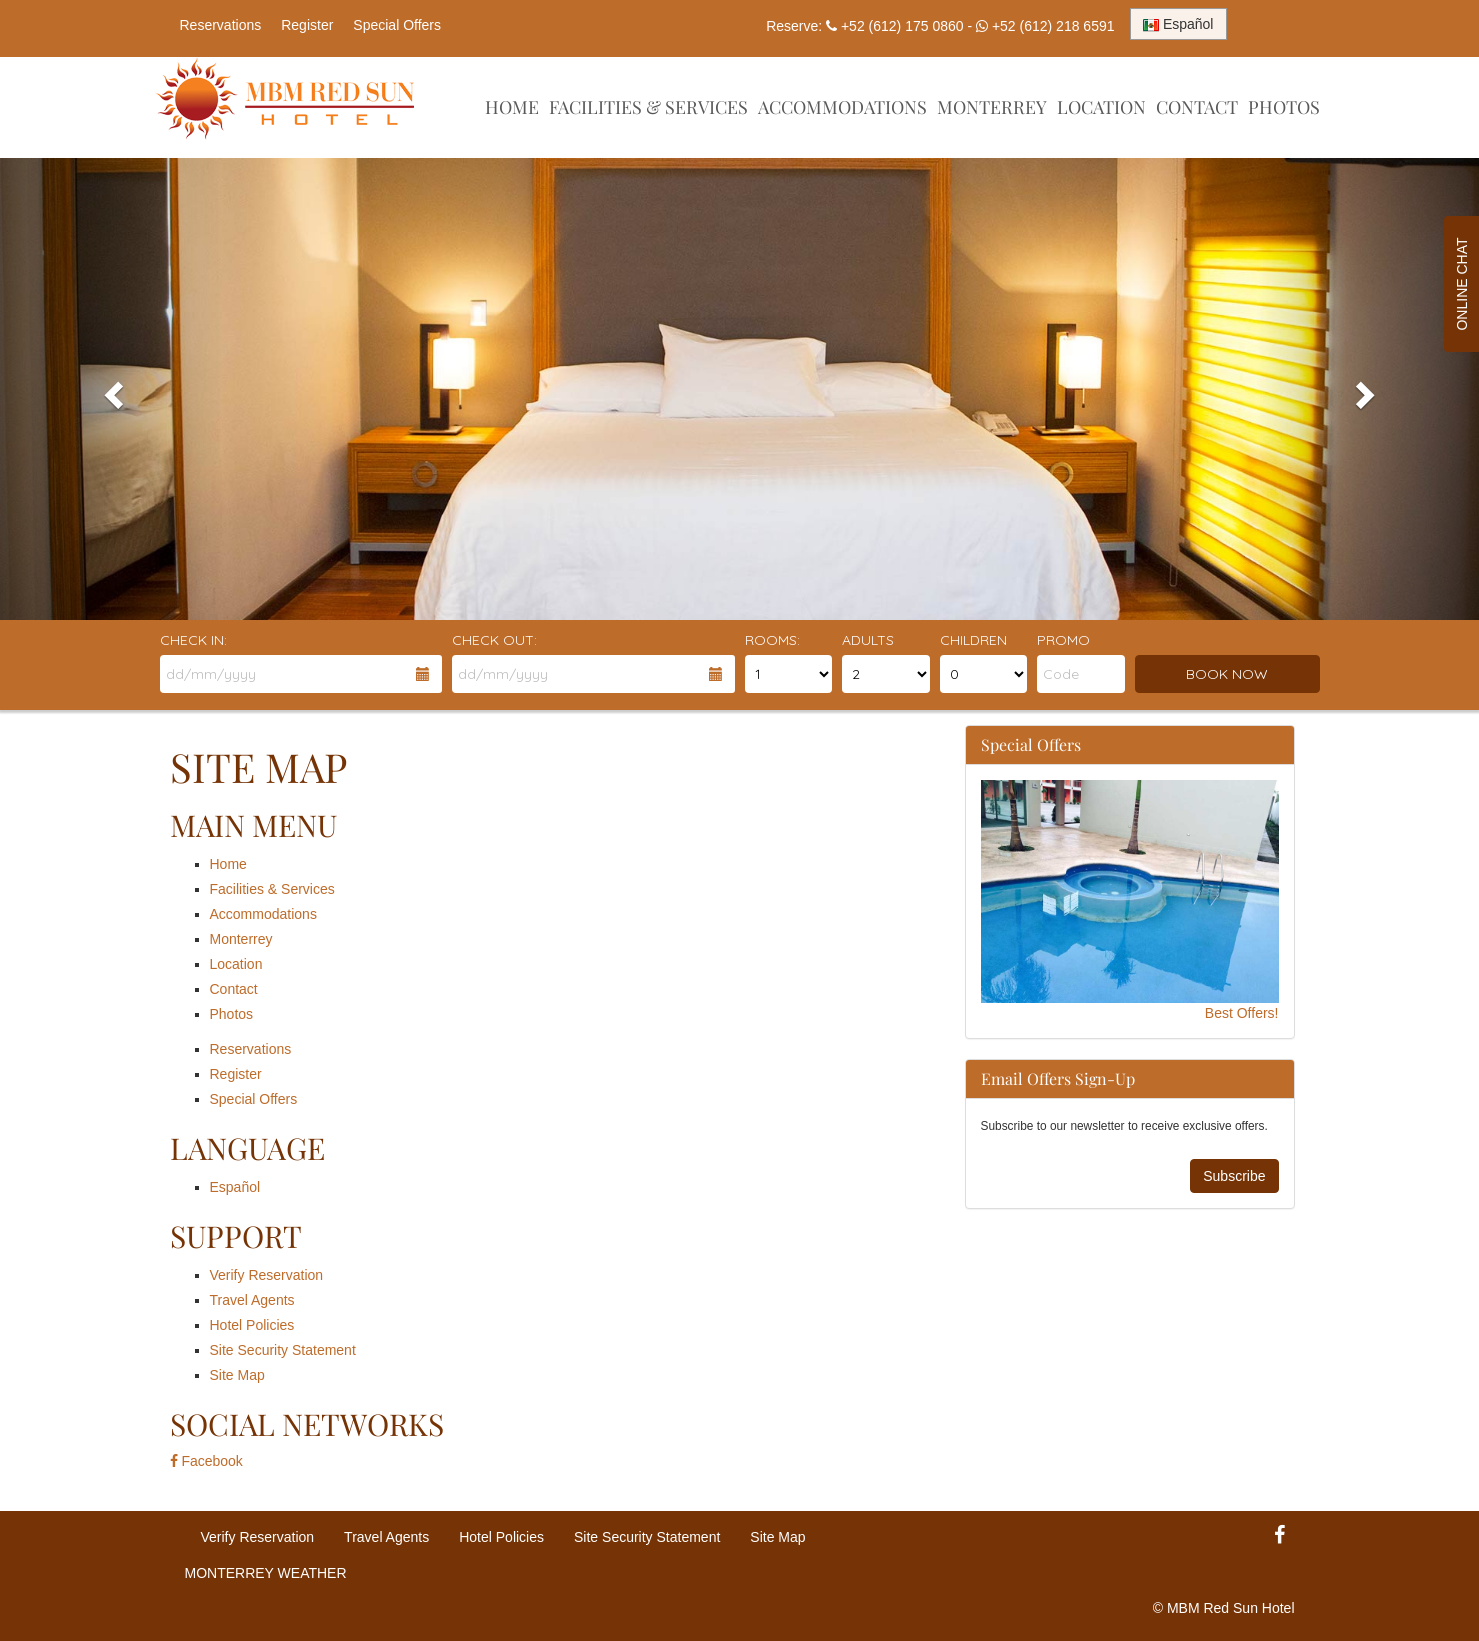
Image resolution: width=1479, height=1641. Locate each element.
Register (307, 25)
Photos (1284, 107)
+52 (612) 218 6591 (1053, 26)
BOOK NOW (1227, 674)
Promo (1063, 640)
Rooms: (772, 640)
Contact (1197, 107)
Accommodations (842, 107)
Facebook (206, 1461)
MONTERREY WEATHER (266, 1573)
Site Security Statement (283, 1350)
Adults (868, 640)
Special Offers (397, 25)
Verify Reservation (267, 1275)
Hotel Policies (252, 1325)
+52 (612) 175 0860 (902, 26)
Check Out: (494, 640)
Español (235, 1187)
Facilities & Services (648, 107)
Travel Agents (252, 1300)
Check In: (193, 640)
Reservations (221, 25)
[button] (111, 389)
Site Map (237, 1375)
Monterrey (992, 107)
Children (973, 640)
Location (1101, 107)
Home (512, 107)
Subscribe (1234, 1176)
